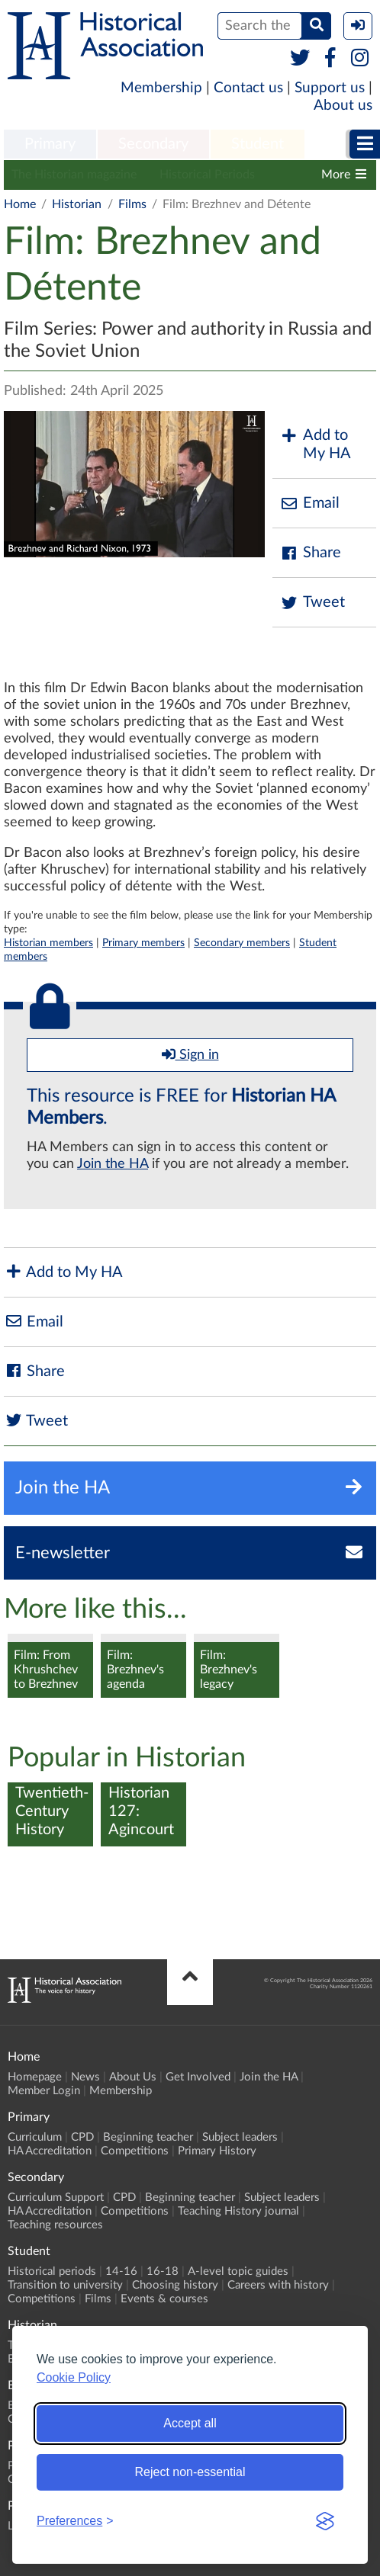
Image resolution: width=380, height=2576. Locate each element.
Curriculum (35, 2137)
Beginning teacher (148, 2137)
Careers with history (278, 2285)
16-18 (163, 2271)
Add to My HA (315, 444)
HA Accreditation (50, 2151)
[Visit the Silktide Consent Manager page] (325, 2521)
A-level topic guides (238, 2271)
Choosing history (175, 2285)
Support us (330, 88)
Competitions (135, 2151)
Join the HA (112, 1164)
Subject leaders (240, 2137)
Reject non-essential (190, 2471)
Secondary (153, 144)
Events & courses (164, 2299)
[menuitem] (50, 145)
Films (132, 204)
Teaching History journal (238, 2211)
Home (20, 204)
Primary (50, 144)
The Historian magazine (74, 174)
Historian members (48, 942)
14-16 (121, 2271)
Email (310, 504)
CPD (82, 2137)
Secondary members (242, 942)
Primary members (143, 942)
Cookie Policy (74, 2377)
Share (310, 553)
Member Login (44, 2090)
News (85, 2077)
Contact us (248, 88)
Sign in (190, 1054)
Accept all (189, 2423)
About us (343, 105)
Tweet (312, 603)
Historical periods (52, 2271)
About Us (132, 2077)
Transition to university (65, 2285)
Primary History (217, 2151)
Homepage (35, 2077)
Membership (161, 88)
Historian (76, 204)
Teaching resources (55, 2225)
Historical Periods (207, 174)
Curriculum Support (56, 2197)
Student (257, 144)
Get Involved (198, 2077)
